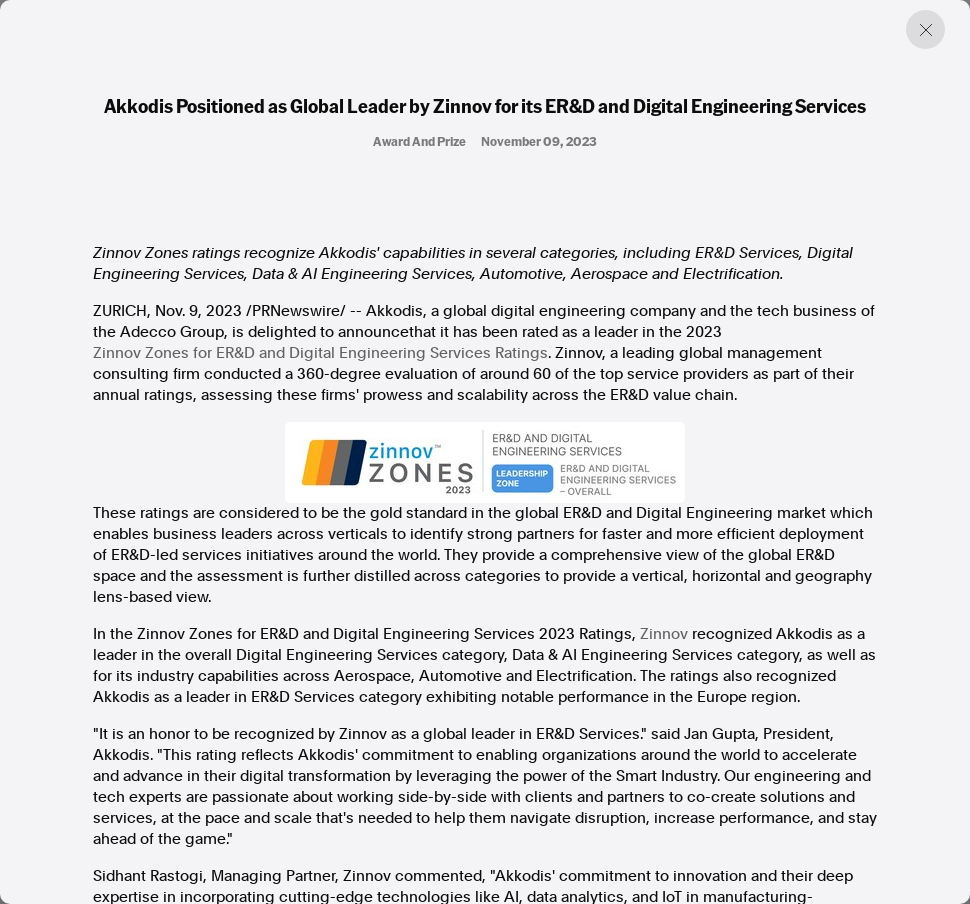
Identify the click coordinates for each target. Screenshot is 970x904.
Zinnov (664, 634)
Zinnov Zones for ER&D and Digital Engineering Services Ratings (320, 353)
